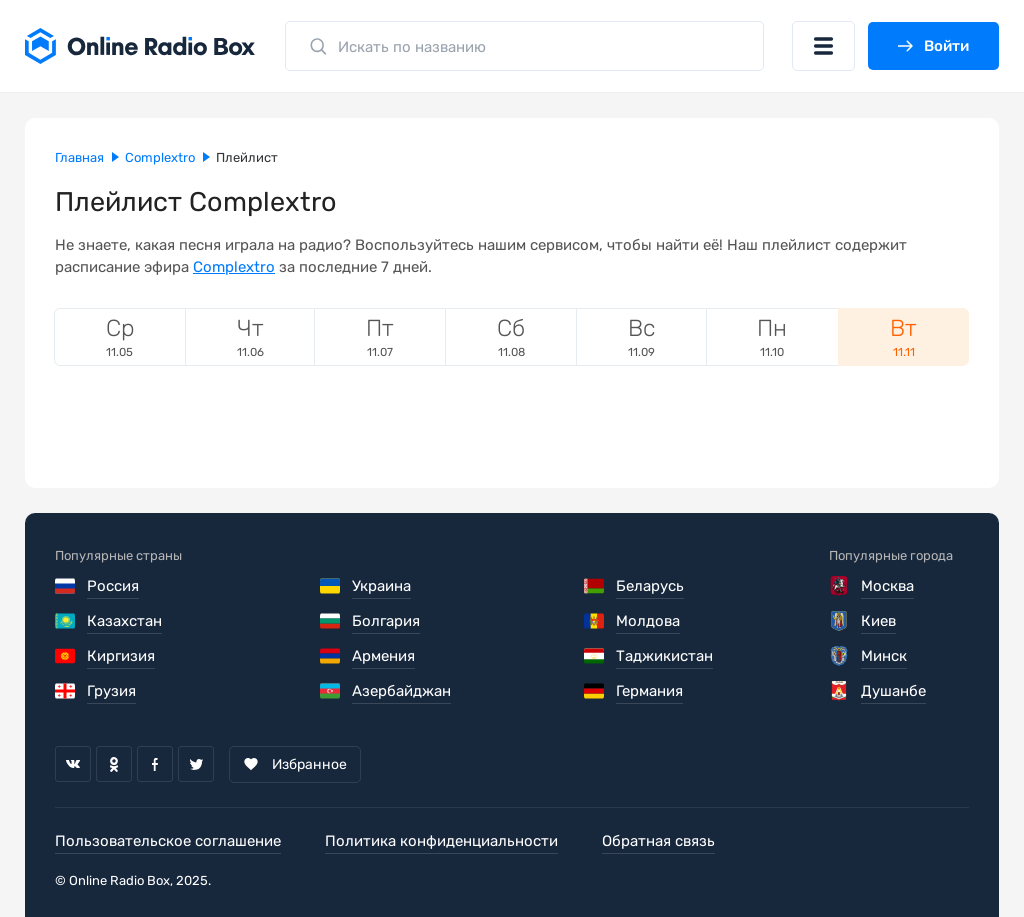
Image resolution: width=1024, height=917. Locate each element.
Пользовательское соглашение (168, 841)
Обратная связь (658, 841)
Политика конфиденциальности (441, 841)
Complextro (234, 267)
